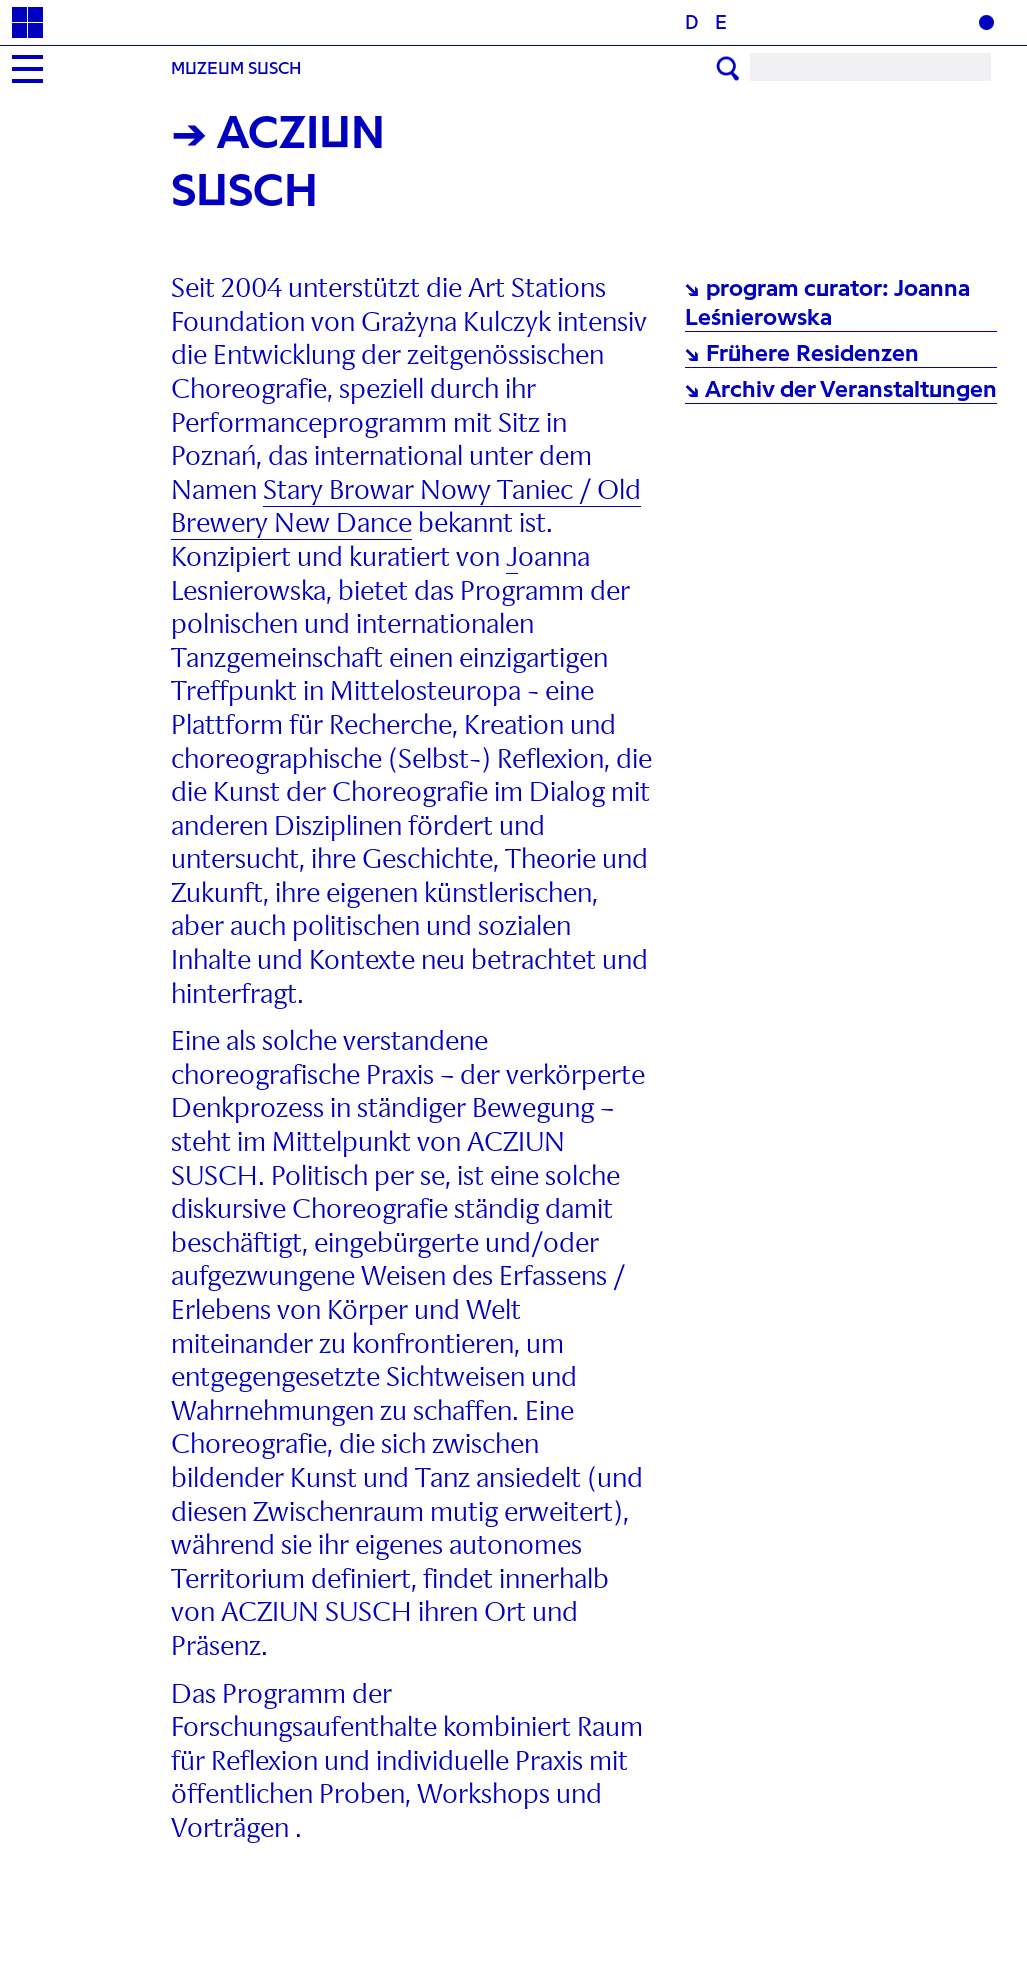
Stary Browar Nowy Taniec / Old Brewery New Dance (406, 507)
